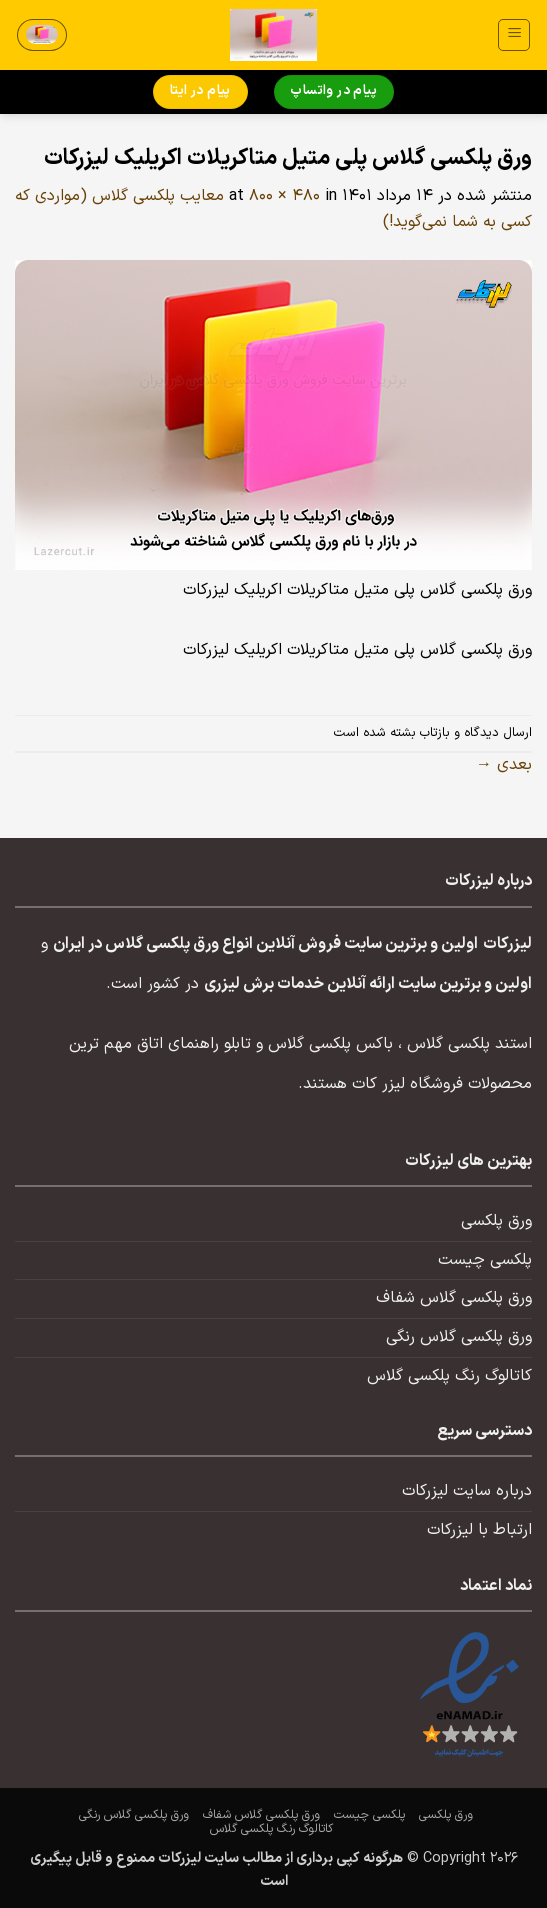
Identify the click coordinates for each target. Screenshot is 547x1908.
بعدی (504, 765)
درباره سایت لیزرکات (467, 1491)
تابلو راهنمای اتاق (194, 1044)
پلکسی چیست (485, 1260)
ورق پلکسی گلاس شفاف (454, 1298)
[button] (514, 35)
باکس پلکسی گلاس (330, 1044)
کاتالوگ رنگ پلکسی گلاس (449, 1376)
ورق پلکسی (496, 1221)
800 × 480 (284, 196)
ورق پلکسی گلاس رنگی (459, 1337)
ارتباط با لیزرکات (479, 1530)
